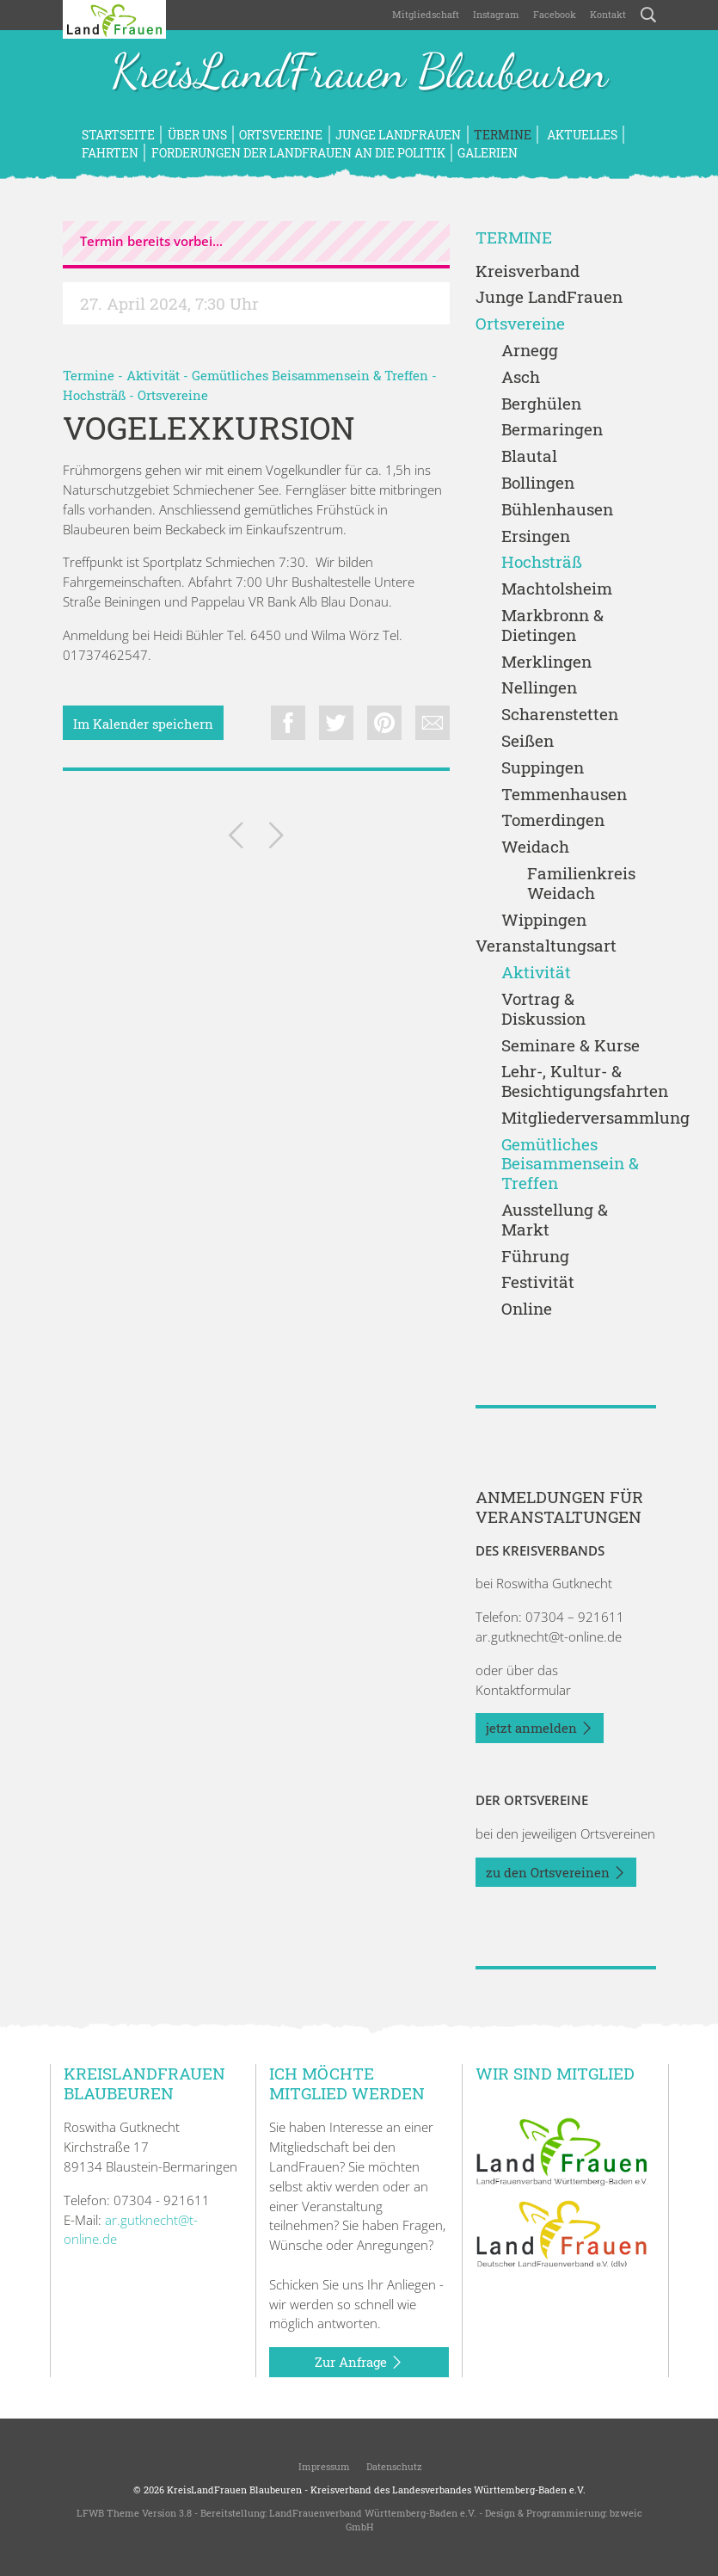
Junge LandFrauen (398, 134)
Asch (520, 377)
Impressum (323, 2466)
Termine (502, 134)
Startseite (118, 134)
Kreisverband (528, 271)
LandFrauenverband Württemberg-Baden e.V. (372, 2512)
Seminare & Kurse (570, 1046)
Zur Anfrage (359, 2362)
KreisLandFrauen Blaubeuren (359, 73)
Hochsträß (94, 395)
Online (526, 1309)
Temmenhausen (564, 794)
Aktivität (153, 375)
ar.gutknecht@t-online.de (549, 1636)
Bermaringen (552, 430)
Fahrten (110, 153)
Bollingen (537, 483)
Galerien (487, 153)
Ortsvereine (280, 134)
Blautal (529, 456)
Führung (535, 1256)
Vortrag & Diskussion (543, 1009)
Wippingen (543, 920)
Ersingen (535, 536)
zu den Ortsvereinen (556, 1873)
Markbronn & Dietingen (552, 625)
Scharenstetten (559, 714)
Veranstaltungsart (546, 946)
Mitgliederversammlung (578, 1118)
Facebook (554, 14)
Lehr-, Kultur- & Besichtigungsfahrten (578, 1081)
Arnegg (529, 351)
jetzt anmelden (539, 1728)
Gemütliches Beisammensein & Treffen (310, 375)
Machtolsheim (556, 589)
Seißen (527, 741)
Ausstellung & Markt (554, 1220)
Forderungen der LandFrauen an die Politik (298, 153)
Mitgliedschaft (425, 14)
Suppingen (542, 768)
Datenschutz (393, 2466)
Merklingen (546, 662)
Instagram (496, 14)
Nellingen (539, 688)
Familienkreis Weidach (581, 883)
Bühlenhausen (557, 510)
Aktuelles (580, 134)
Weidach (535, 847)
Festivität (537, 1282)
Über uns (197, 134)
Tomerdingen (552, 820)
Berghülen (541, 404)
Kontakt (608, 14)
